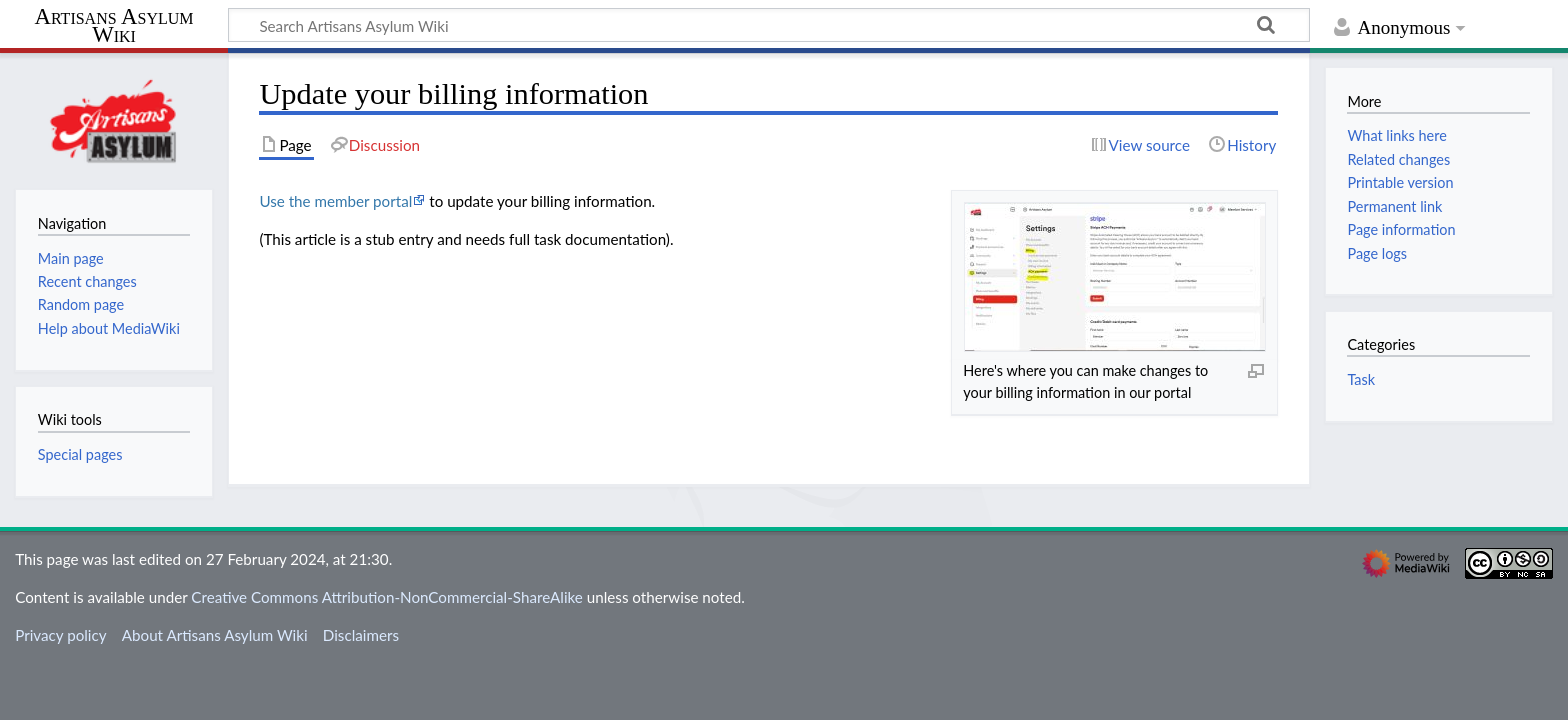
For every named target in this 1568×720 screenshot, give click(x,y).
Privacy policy (60, 635)
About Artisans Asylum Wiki (215, 635)
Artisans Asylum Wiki (113, 26)
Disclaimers (361, 635)
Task (1361, 379)
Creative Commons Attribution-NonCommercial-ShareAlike (387, 597)
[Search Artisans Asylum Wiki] (769, 25)
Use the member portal (335, 201)
